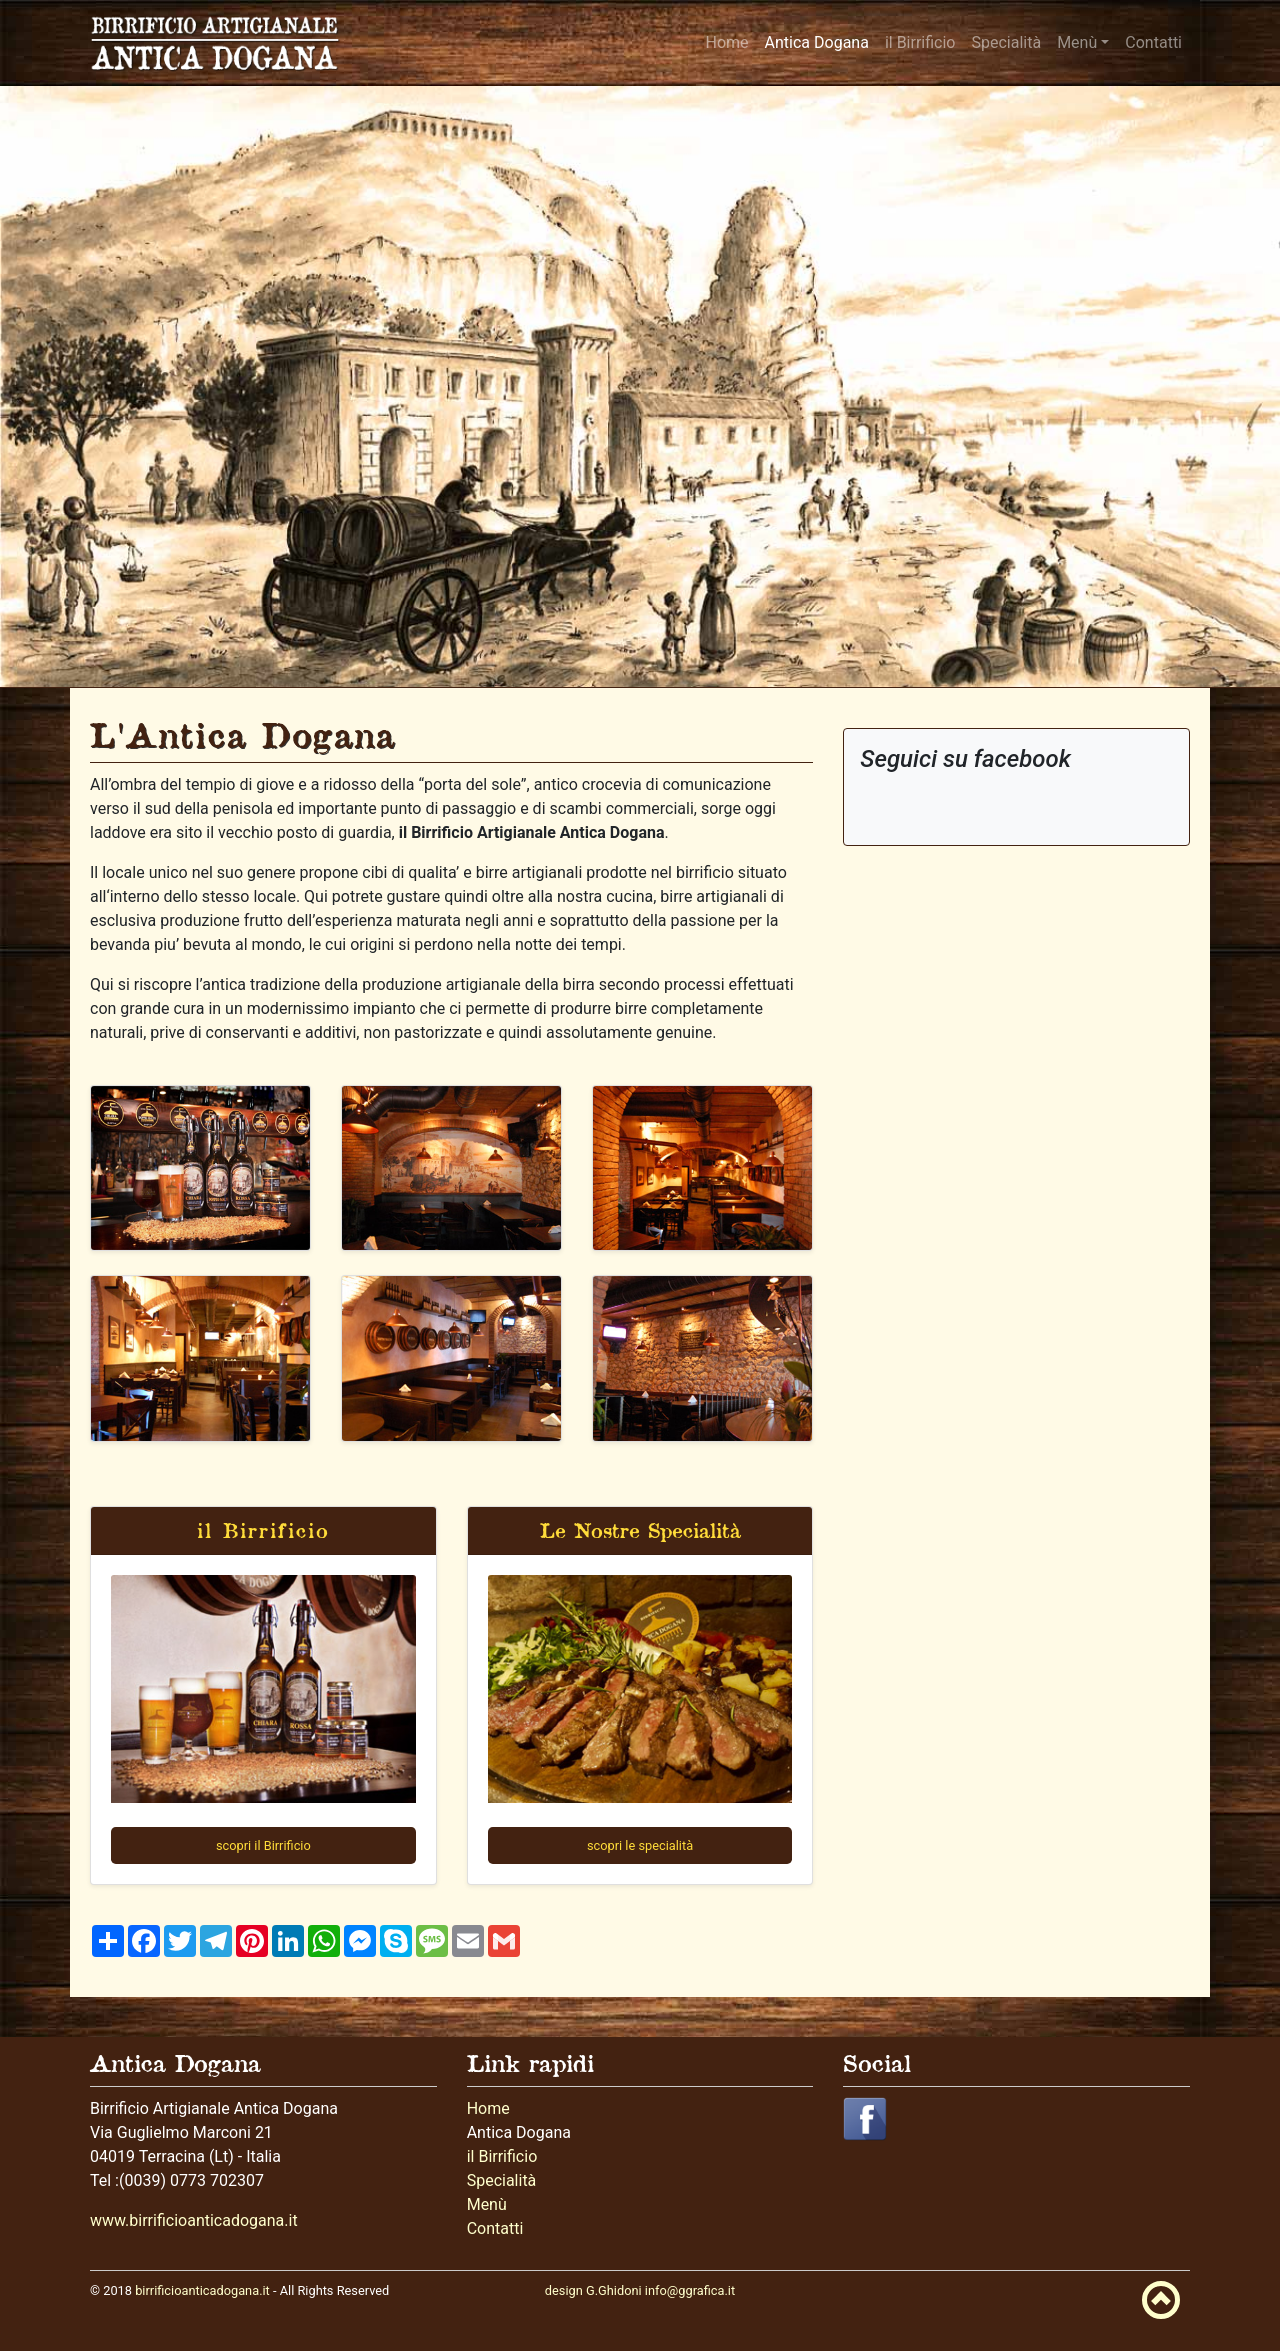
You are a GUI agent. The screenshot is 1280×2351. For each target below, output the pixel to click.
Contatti (1153, 42)
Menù (1077, 42)
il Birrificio (920, 42)
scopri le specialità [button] (640, 1845)
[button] (865, 2117)
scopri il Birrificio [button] (263, 1845)
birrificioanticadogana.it (202, 2290)
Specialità (1006, 42)
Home (727, 42)
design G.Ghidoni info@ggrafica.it (640, 2290)
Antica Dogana (817, 42)
